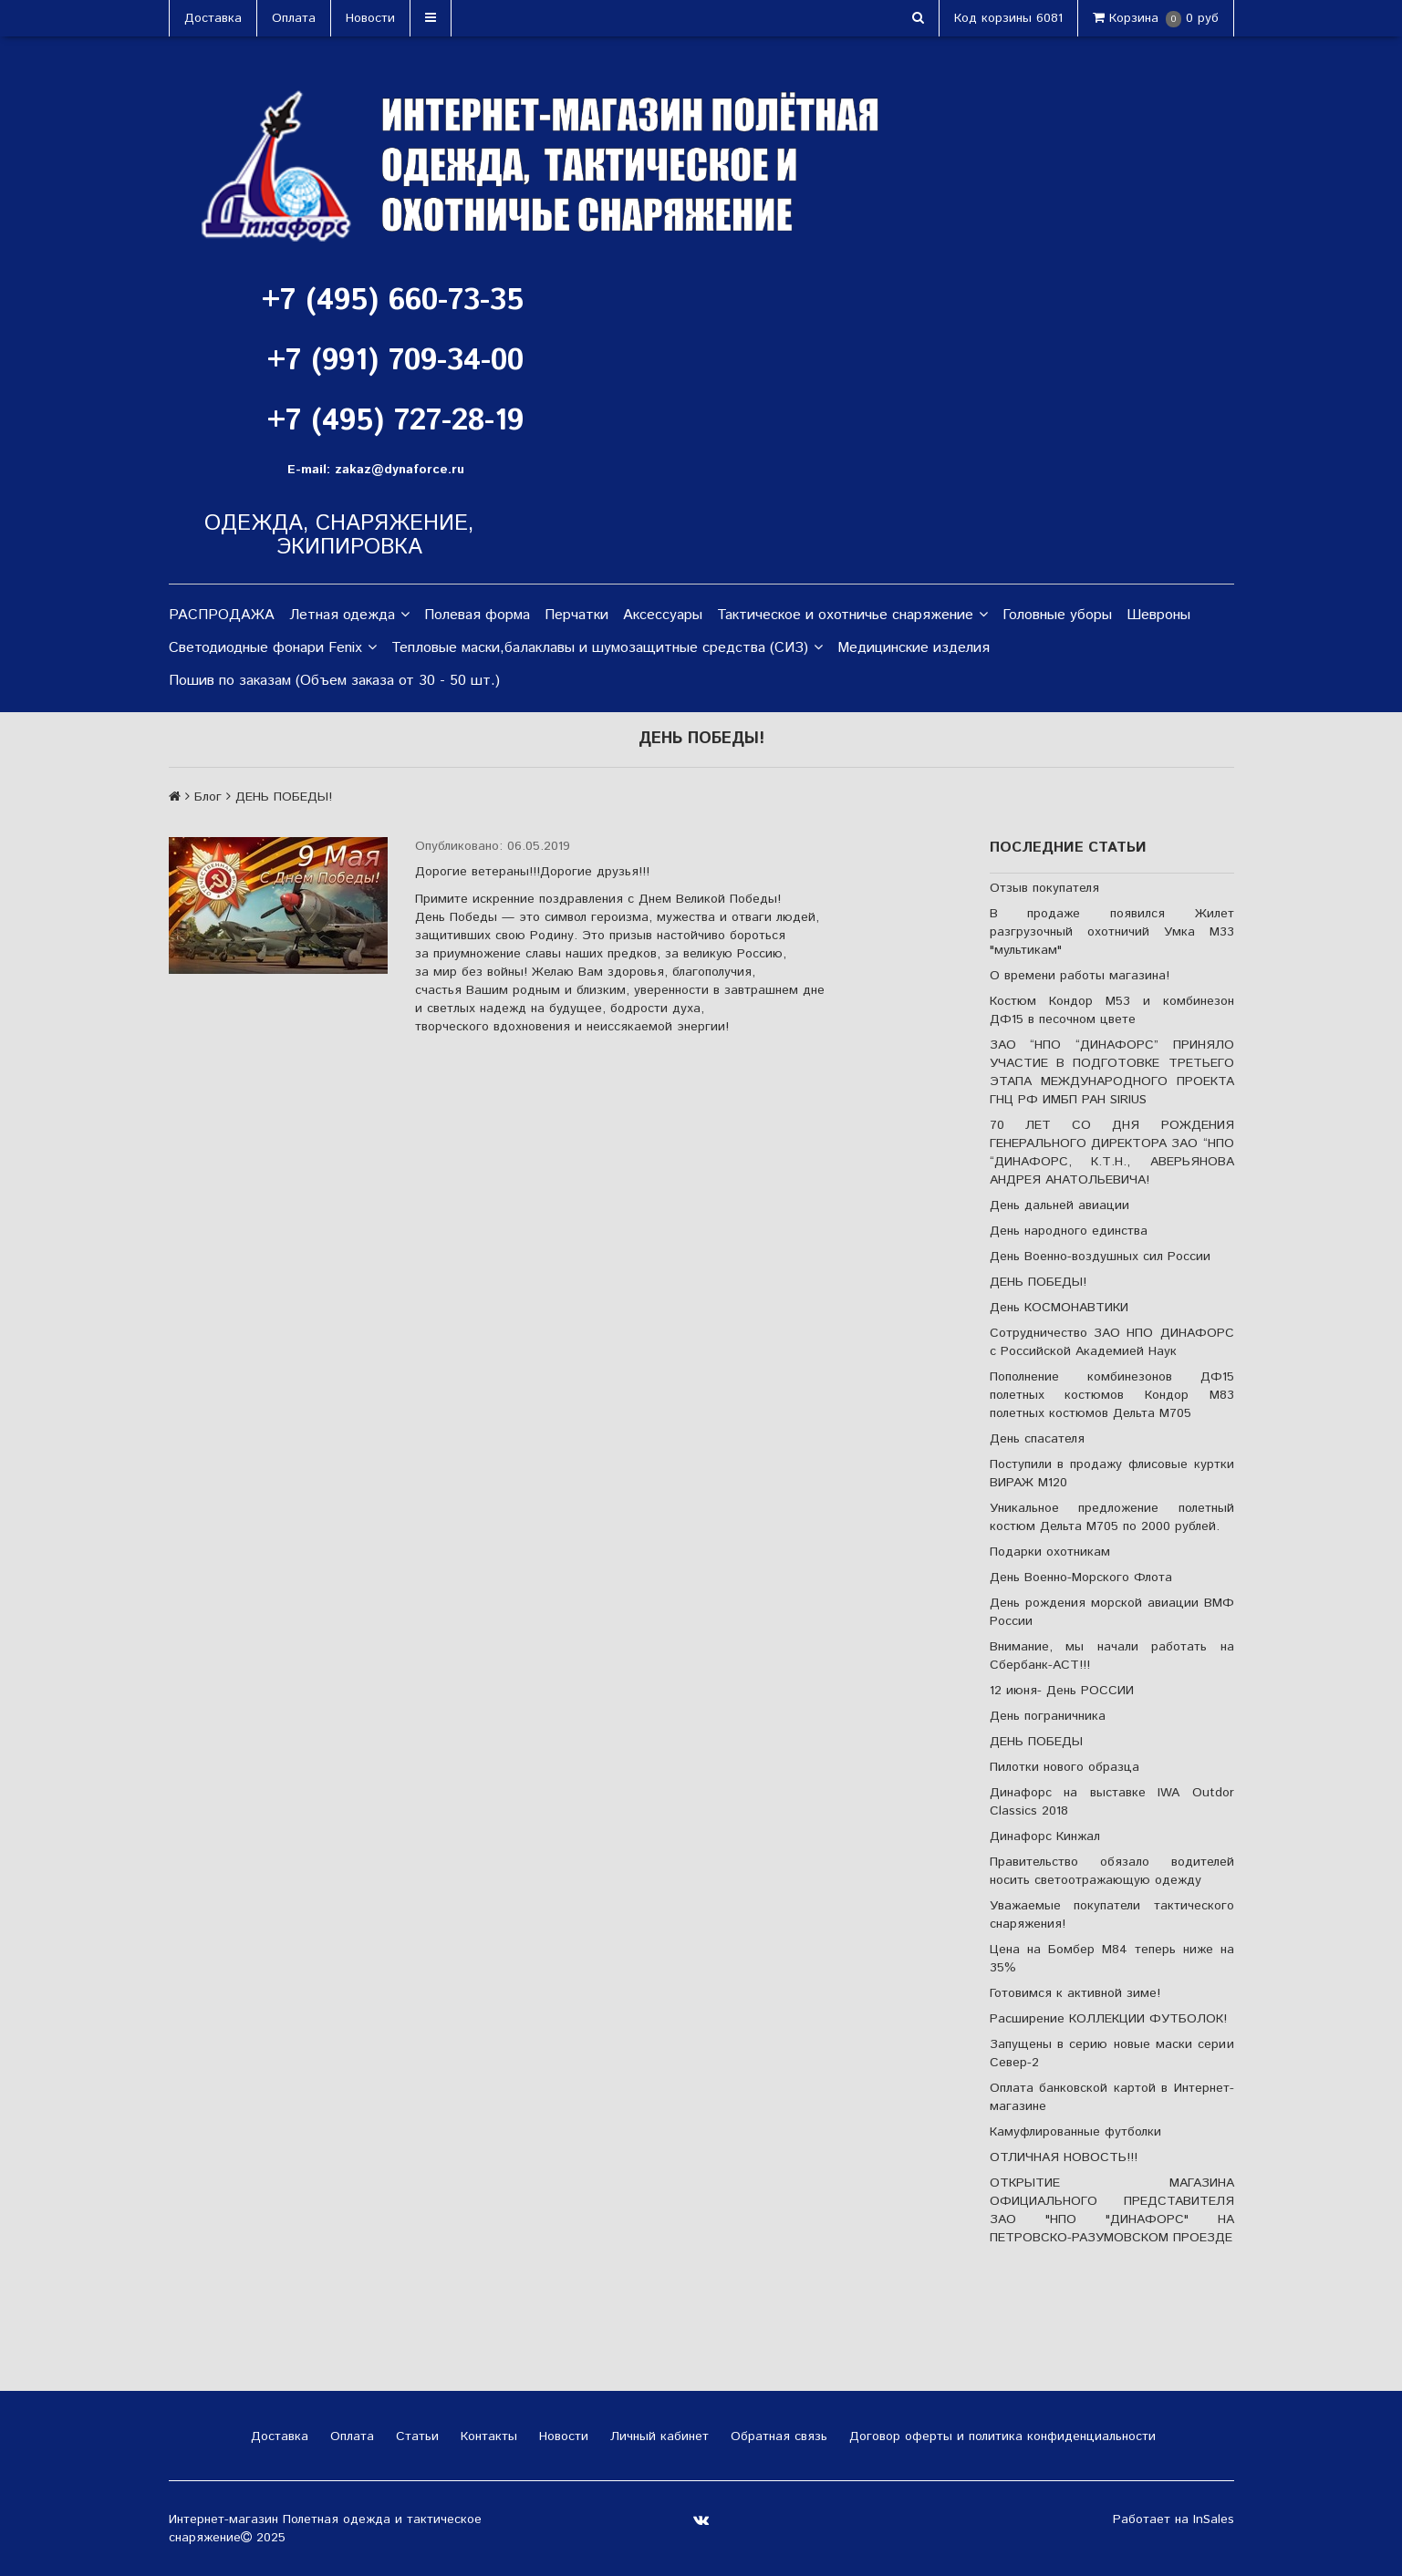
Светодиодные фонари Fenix (273, 648)
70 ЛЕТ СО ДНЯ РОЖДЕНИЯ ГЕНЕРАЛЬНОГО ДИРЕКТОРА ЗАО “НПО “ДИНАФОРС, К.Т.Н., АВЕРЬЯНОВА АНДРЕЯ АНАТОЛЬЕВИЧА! (1112, 1152)
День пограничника (1048, 1716)
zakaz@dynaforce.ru (399, 469)
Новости (370, 18)
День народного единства (1069, 1231)
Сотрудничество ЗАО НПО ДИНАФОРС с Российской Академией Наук (1112, 1342)
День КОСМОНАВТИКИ (1059, 1307)
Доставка (213, 18)
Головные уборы (1057, 615)
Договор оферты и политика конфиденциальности (1000, 2436)
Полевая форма (477, 615)
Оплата (294, 18)
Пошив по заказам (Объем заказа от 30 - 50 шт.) (334, 680)
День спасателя (1037, 1439)
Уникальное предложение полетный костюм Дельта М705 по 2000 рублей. (1112, 1517)
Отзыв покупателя (1044, 888)
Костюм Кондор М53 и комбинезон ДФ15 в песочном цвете (1112, 1010)
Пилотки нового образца (1064, 1767)
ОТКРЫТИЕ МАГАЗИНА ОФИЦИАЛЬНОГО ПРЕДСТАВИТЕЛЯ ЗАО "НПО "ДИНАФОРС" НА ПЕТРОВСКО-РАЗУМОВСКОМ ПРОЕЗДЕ (1112, 2210)
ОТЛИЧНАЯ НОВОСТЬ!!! (1063, 2157)
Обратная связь (776, 2436)
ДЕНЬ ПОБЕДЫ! (1038, 1282)
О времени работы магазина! (1079, 976)
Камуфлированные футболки (1075, 2132)
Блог (208, 797)
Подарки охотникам (1050, 1552)
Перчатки (576, 615)
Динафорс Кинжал (1045, 1836)
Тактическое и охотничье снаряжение (852, 615)
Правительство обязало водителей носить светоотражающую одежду (1112, 1871)
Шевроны (1158, 615)
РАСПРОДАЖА (222, 615)
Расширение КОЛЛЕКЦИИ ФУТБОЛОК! (1108, 2019)
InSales (1213, 2519)
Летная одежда (349, 615)
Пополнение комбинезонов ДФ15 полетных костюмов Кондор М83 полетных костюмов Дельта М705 (1112, 1395)
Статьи (415, 2436)
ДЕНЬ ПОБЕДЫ (1036, 1742)
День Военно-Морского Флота (1081, 1577)
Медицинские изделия (913, 647)
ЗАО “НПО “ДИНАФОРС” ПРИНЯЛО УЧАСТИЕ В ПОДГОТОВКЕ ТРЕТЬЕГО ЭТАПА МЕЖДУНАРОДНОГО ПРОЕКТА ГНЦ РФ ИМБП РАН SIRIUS (1112, 1072)
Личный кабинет (657, 2436)
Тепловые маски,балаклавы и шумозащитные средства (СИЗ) (607, 648)
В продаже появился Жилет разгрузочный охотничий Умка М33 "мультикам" (1112, 932)
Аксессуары (662, 615)
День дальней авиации (1059, 1205)
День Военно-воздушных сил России (1100, 1256)
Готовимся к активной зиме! (1075, 1993)
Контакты (486, 2436)
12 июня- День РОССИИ (1062, 1690)
